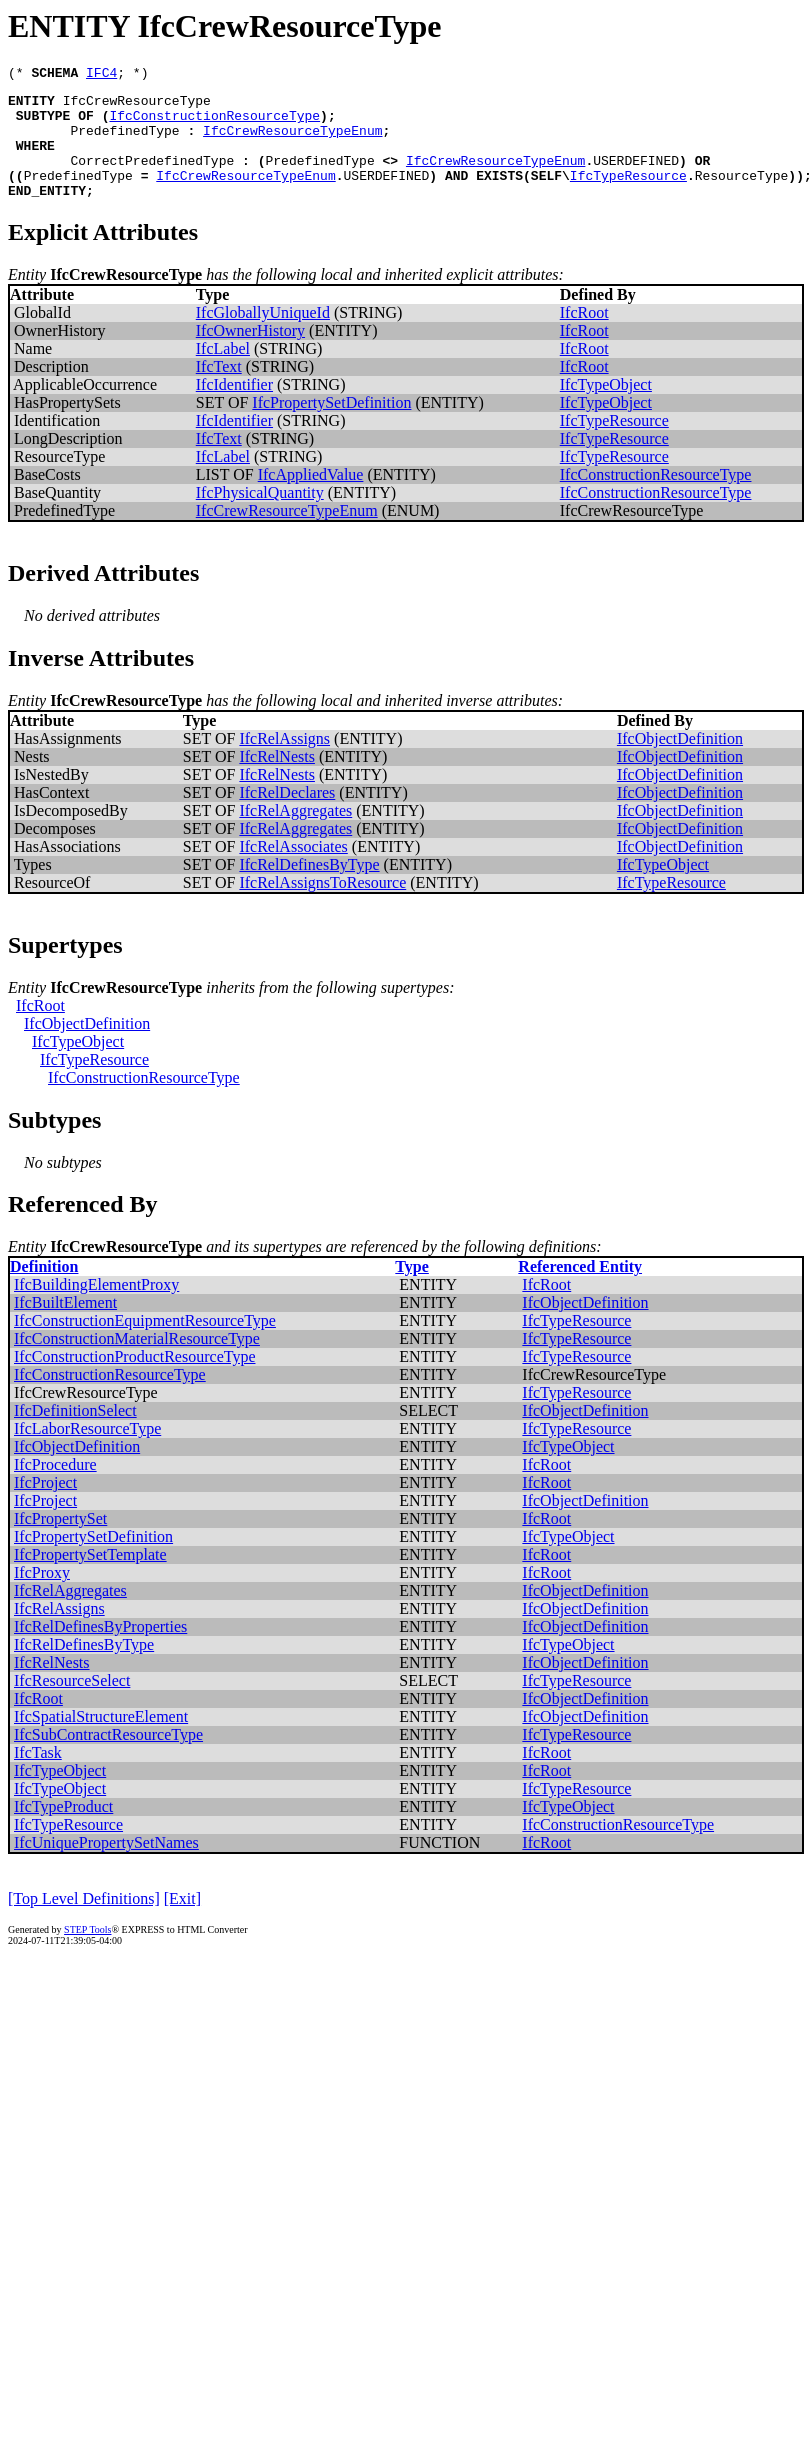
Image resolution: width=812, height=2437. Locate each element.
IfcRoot (584, 336)
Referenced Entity (580, 1290)
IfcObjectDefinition (680, 762)
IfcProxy (42, 1596)
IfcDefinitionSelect (75, 1434)
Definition (44, 1290)
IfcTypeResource (628, 196)
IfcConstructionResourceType (214, 124)
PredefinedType (124, 142)
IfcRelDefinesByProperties (100, 1650)
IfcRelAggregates (295, 834)
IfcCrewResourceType (137, 106)
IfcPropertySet (60, 1542)
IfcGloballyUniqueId (263, 336)
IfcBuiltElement (65, 1326)
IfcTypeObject (606, 408)
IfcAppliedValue (311, 498)
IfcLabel (223, 372)
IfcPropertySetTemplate (90, 1578)
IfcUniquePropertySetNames (106, 1866)
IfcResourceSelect (72, 1704)
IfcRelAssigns (284, 762)
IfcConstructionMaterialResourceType (137, 1362)
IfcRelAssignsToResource (322, 906)
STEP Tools (87, 1953)
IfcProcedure (55, 1488)
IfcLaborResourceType (87, 1452)
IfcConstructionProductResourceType (134, 1380)
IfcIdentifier (234, 408)
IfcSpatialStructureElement (101, 1740)
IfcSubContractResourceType (108, 1758)
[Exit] (182, 1922)
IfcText (219, 390)
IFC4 (101, 75)
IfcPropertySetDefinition (331, 426)
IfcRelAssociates (293, 870)
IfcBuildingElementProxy (96, 1308)
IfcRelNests (277, 780)
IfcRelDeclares (287, 816)
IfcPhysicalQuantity (260, 516)
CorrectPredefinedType (152, 178)
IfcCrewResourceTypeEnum (292, 142)
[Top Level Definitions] (84, 1922)
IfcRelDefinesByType (309, 888)
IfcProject (45, 1506)
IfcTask (38, 1776)
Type (411, 1290)
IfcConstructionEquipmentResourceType (145, 1344)
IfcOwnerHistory (250, 354)
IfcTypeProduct (63, 1830)
